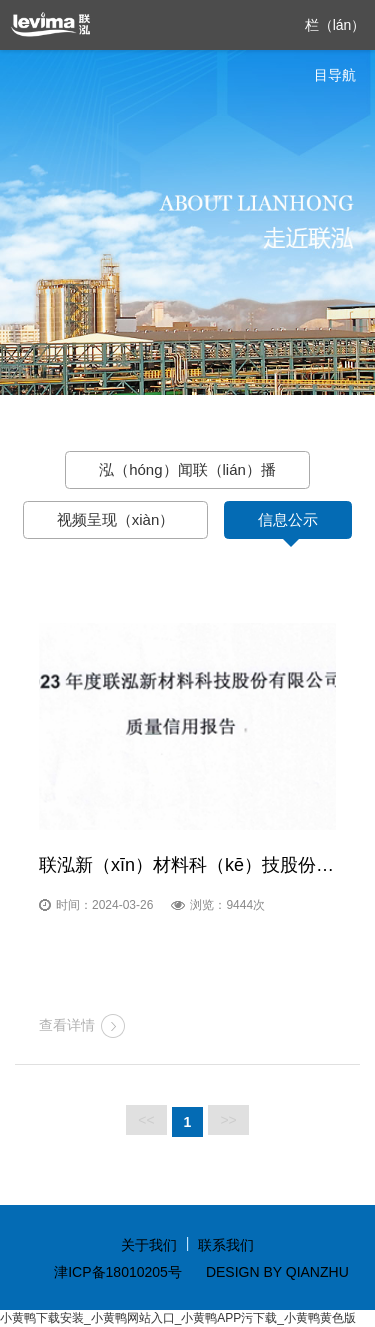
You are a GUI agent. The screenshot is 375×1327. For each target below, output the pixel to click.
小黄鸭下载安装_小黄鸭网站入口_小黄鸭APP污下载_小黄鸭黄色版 (178, 1318)
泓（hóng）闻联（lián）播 (187, 469)
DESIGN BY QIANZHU (277, 1272)
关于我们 (149, 1245)
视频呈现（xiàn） (116, 519)
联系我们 (226, 1245)
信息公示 (288, 519)
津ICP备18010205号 (118, 1272)
